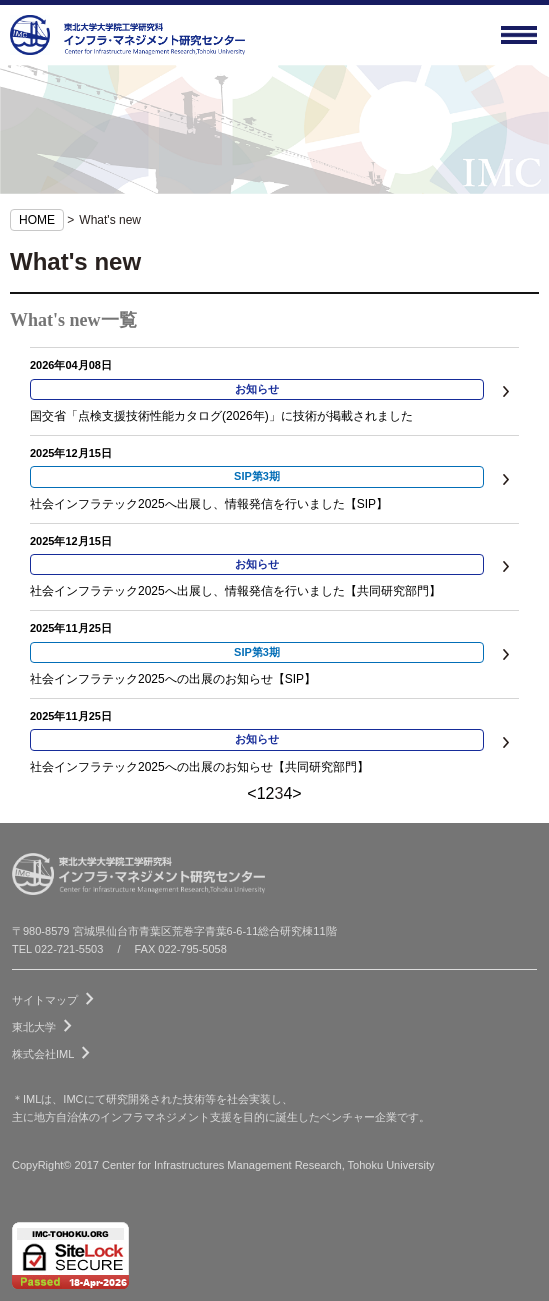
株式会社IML (55, 1050)
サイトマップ (57, 996)
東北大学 (46, 1023)
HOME (37, 220)
